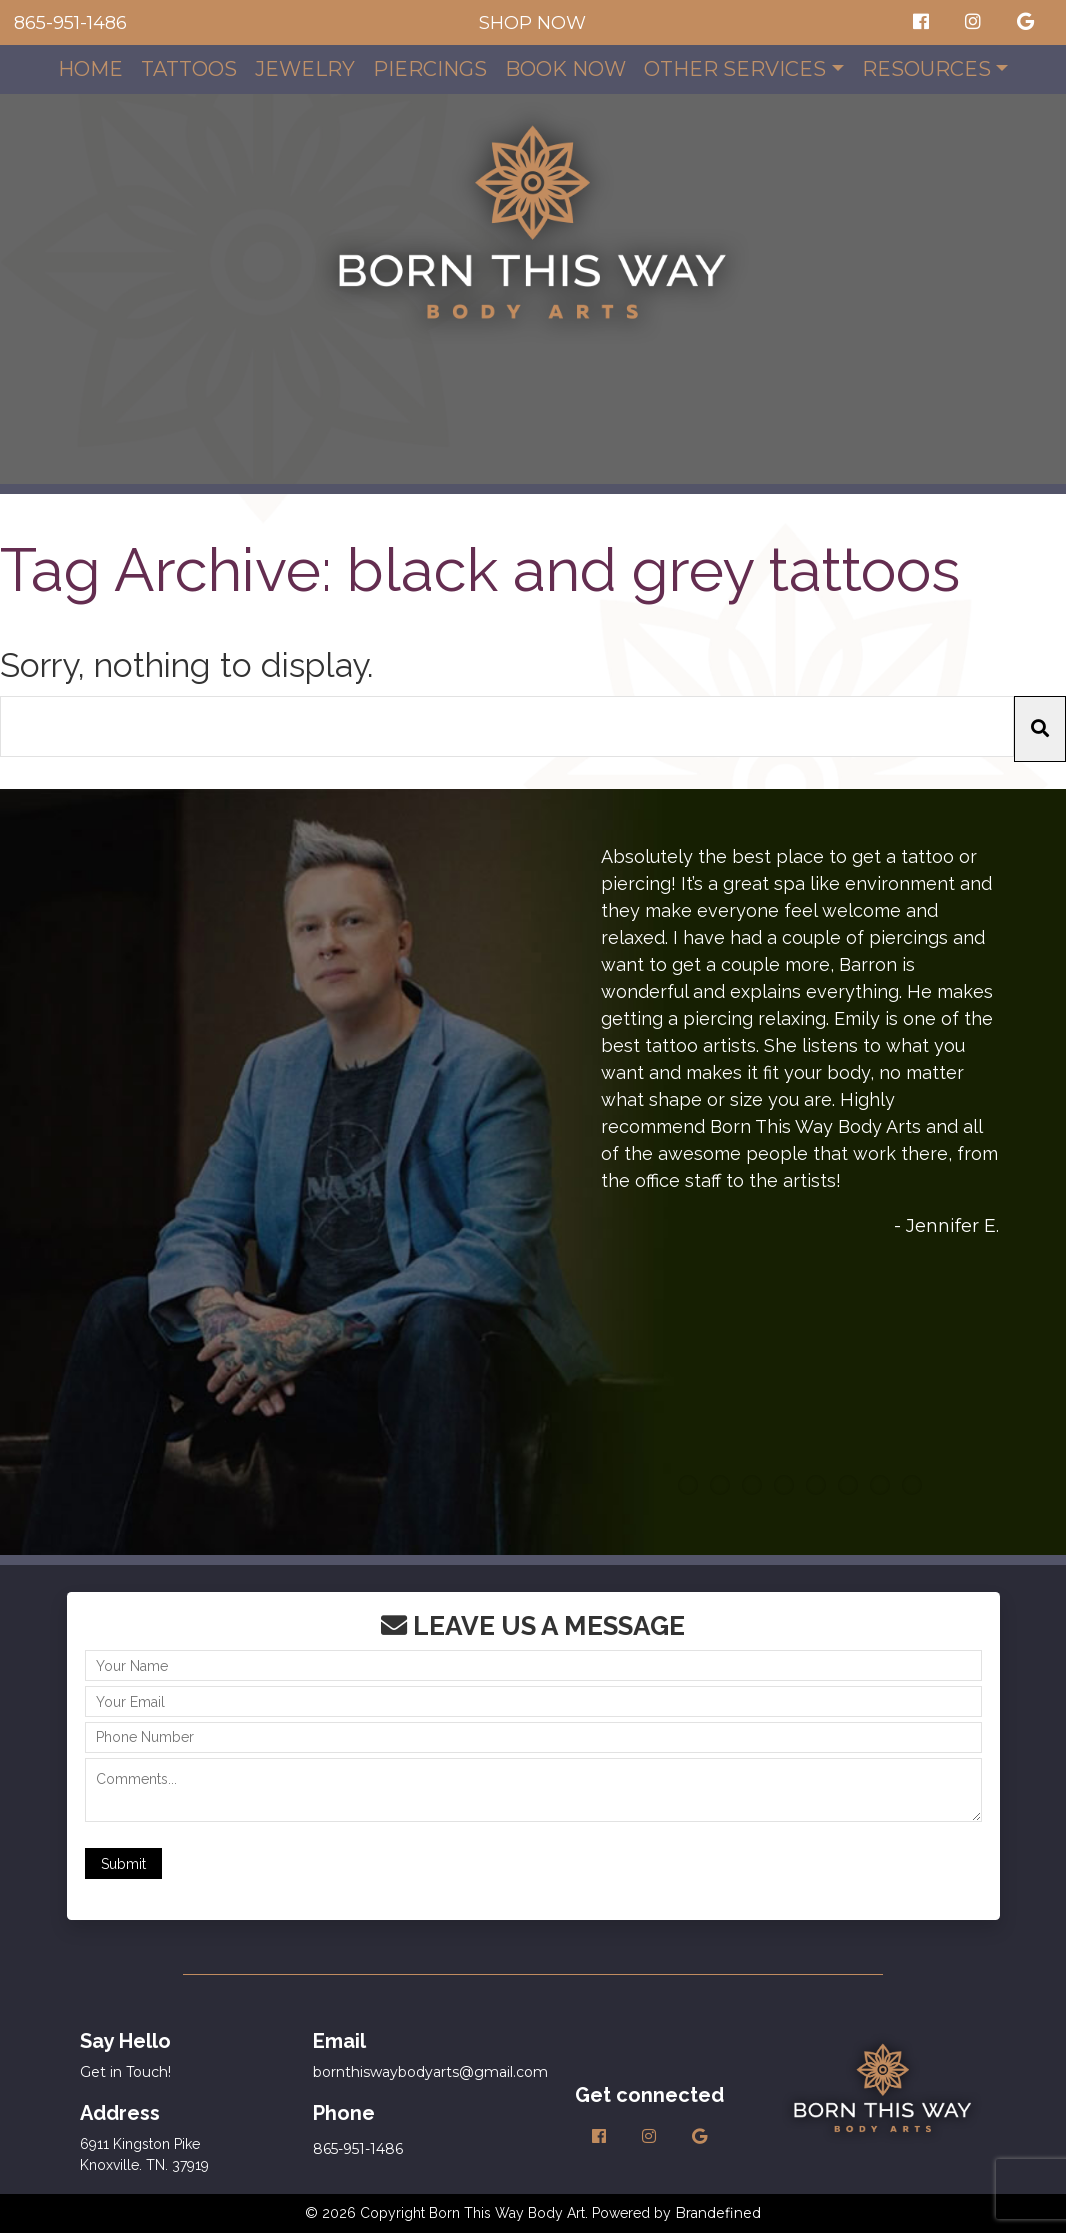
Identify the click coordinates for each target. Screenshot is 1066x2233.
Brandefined (718, 2213)
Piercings (430, 69)
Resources (926, 69)
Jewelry (305, 69)
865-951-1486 (70, 23)
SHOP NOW (532, 23)
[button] (1040, 729)
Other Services (735, 69)
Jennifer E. (952, 1226)
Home (90, 69)
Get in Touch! (125, 2072)
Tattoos (189, 69)
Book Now (565, 69)
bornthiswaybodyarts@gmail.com (430, 2072)
